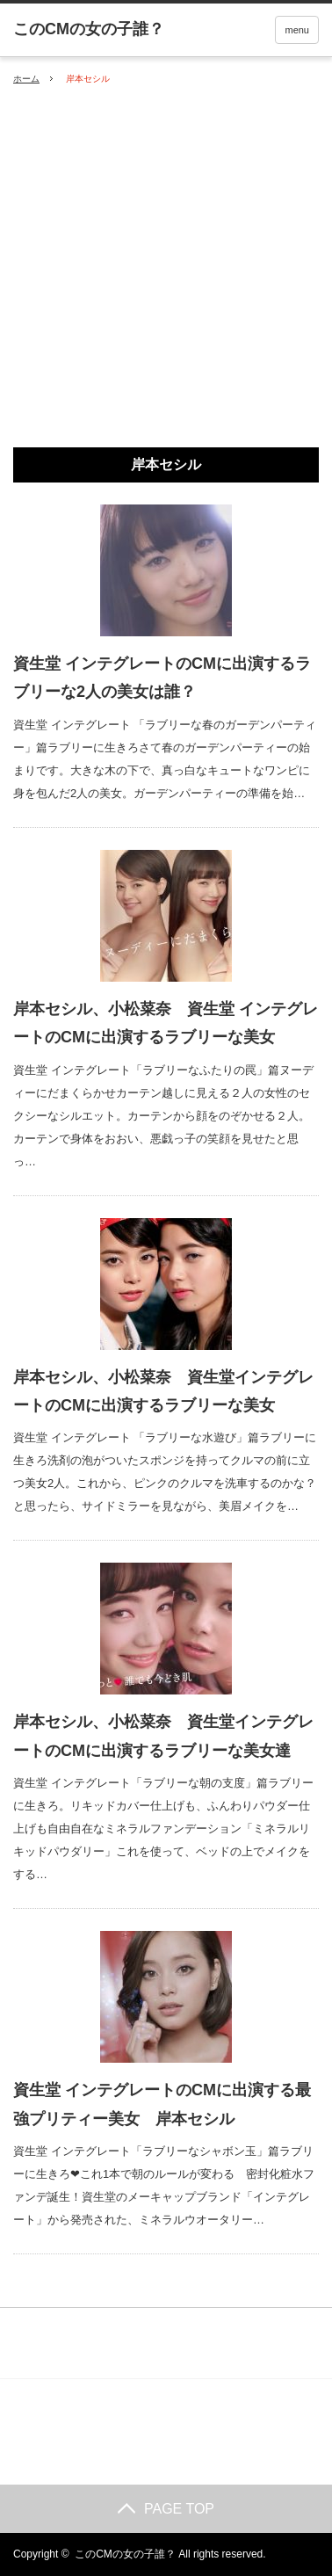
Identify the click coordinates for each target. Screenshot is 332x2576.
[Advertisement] (166, 267)
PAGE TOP (166, 2508)
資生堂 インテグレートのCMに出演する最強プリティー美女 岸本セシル (162, 2104)
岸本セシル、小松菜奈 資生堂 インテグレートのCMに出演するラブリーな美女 (165, 1023)
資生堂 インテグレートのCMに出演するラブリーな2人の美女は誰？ (162, 677)
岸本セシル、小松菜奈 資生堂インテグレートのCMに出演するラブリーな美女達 (163, 1736)
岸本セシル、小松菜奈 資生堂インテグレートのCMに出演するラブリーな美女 (163, 1391)
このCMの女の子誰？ (125, 2554)
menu (297, 30)
